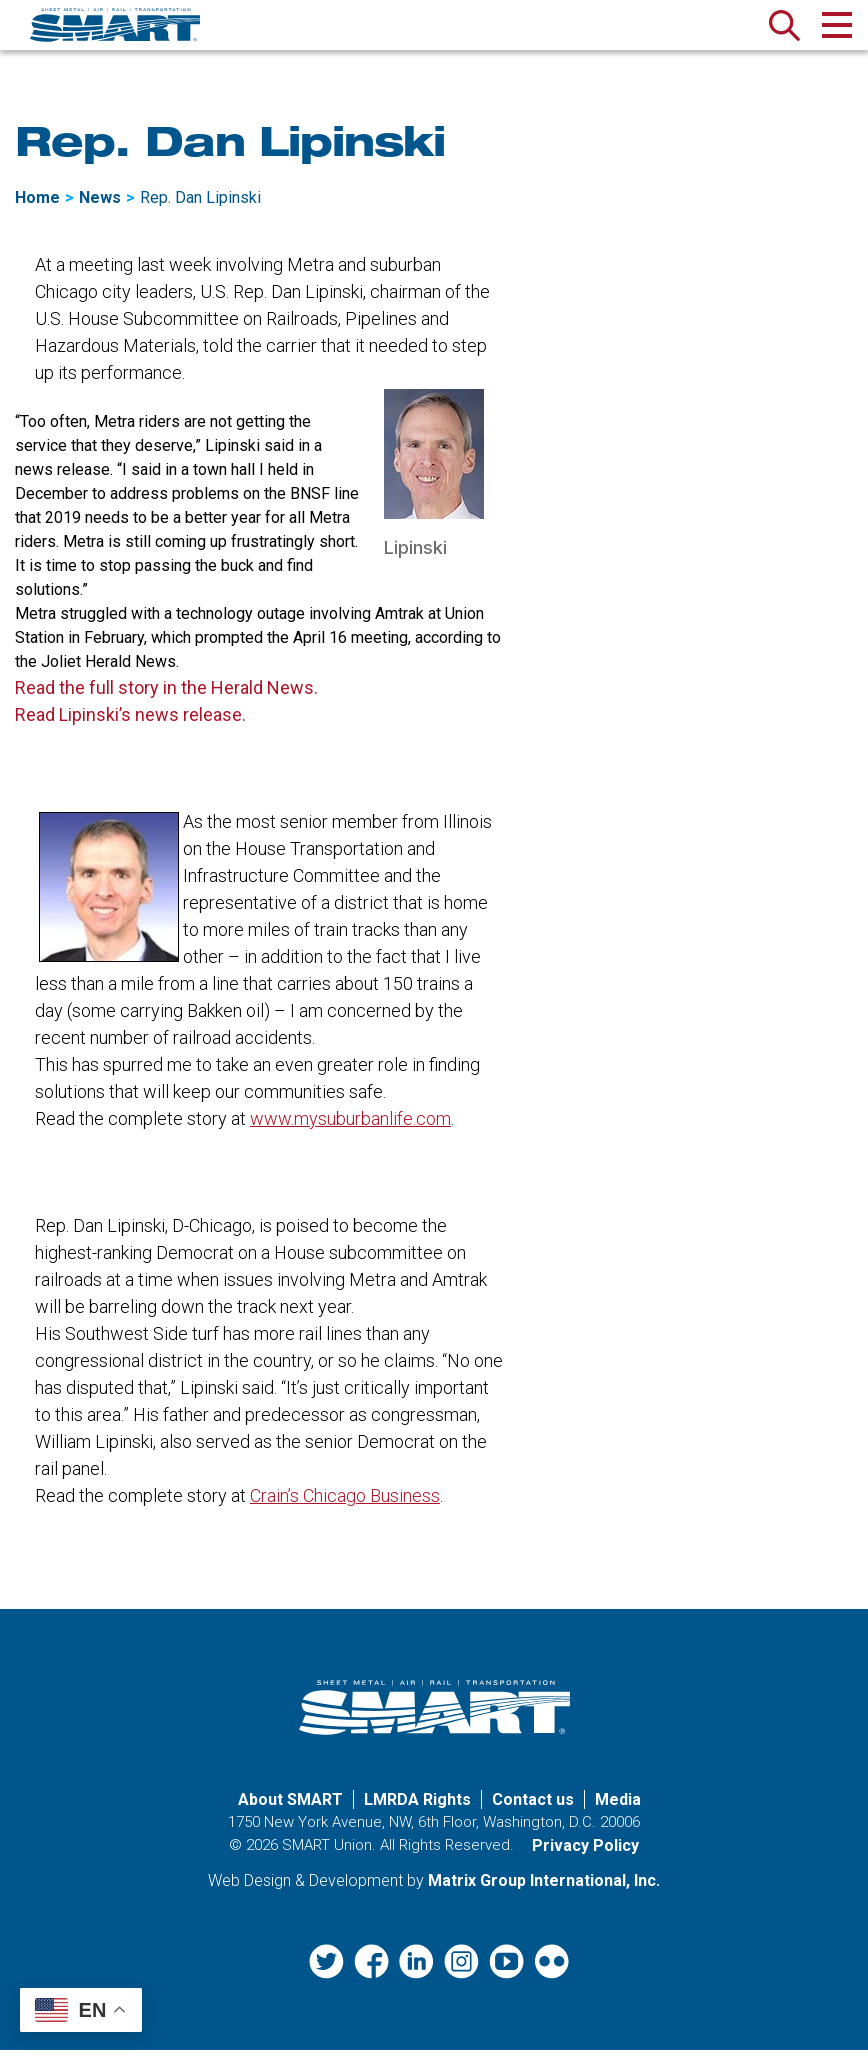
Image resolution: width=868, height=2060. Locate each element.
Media (618, 1810)
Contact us (533, 1810)
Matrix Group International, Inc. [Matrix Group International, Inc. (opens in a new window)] (544, 1891)
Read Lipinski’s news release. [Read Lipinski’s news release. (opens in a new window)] (130, 725)
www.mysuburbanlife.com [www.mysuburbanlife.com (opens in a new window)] (350, 1129)
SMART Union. (329, 1856)
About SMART (290, 1810)
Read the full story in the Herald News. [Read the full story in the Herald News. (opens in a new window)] (166, 698)
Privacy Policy (585, 1856)
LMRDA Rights (417, 1810)
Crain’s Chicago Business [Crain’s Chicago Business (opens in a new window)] (345, 1506)
